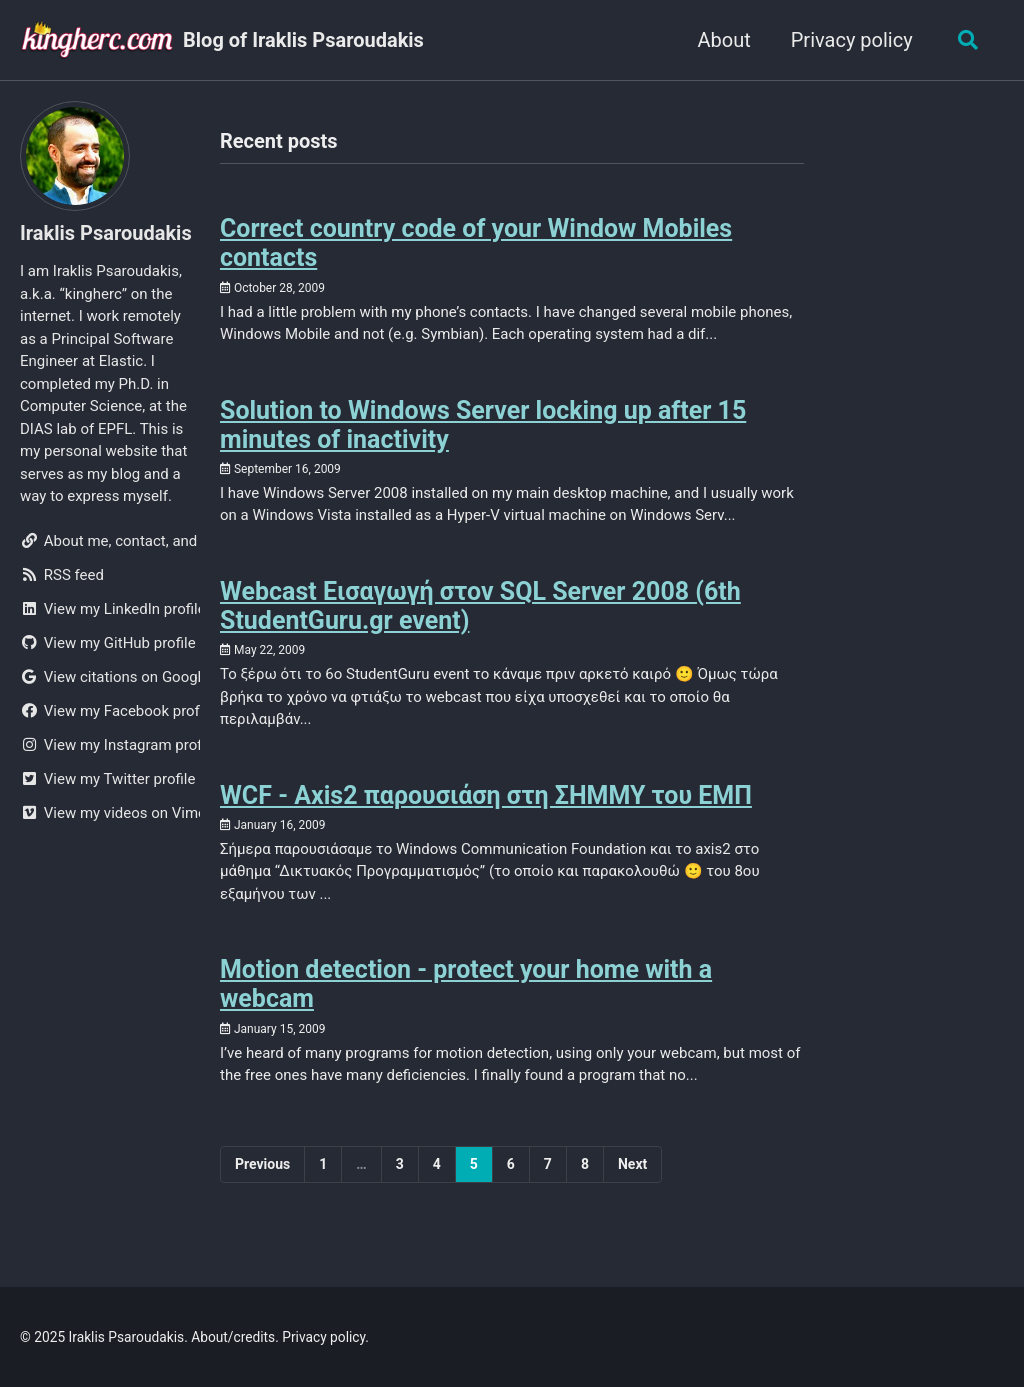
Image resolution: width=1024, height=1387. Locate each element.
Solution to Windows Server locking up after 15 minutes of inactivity (483, 425)
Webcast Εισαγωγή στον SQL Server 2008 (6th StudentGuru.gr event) (480, 606)
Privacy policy (851, 40)
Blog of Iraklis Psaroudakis (303, 40)
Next (632, 1164)
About (723, 40)
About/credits (233, 1337)
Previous (262, 1164)
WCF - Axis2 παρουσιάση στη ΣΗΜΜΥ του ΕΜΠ (486, 795)
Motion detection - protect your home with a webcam (466, 984)
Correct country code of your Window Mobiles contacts (476, 243)
